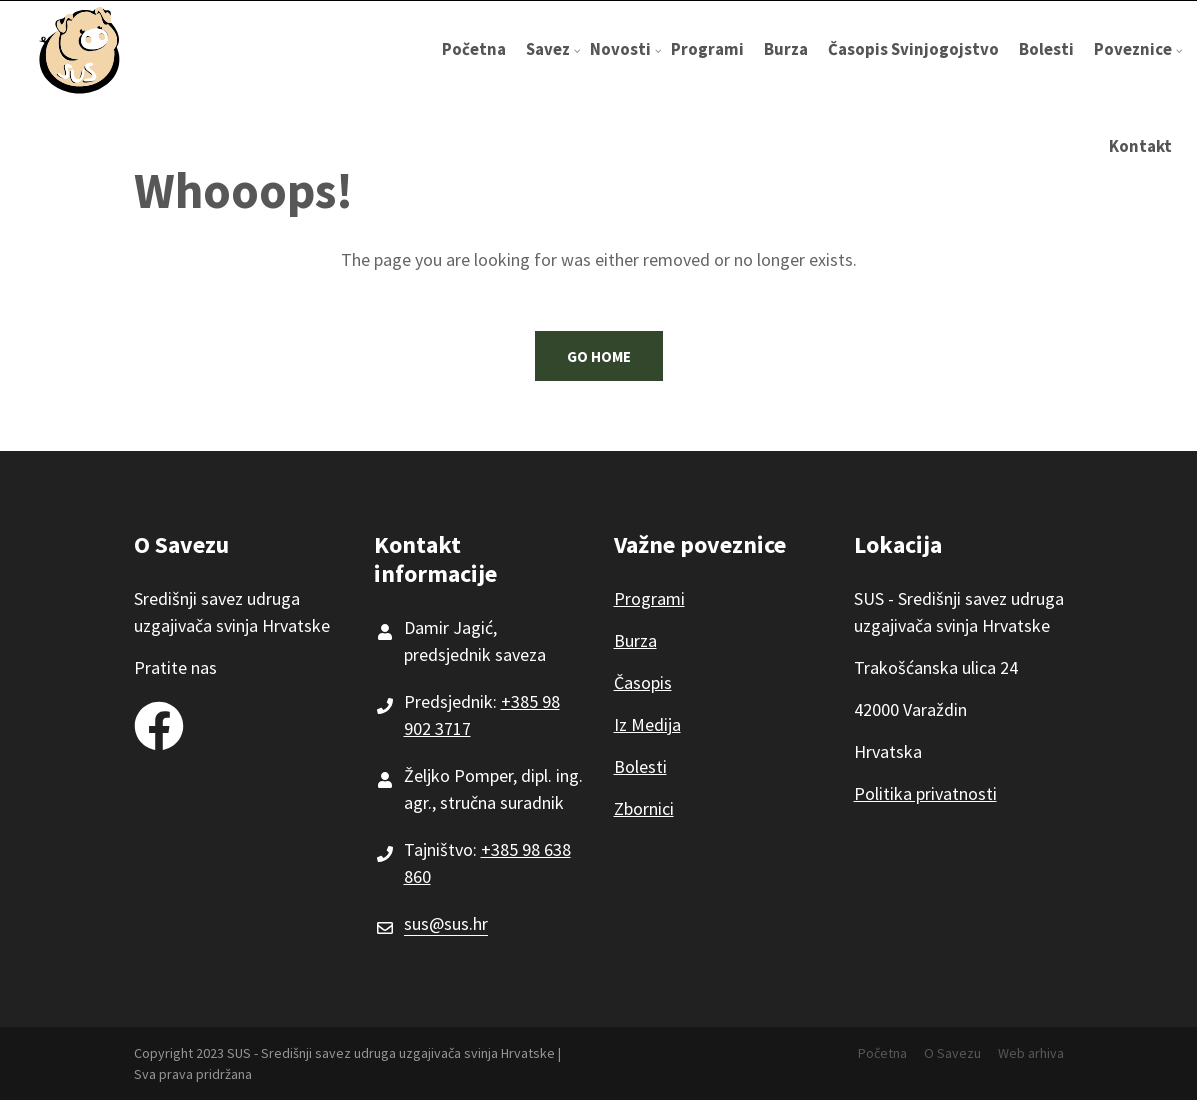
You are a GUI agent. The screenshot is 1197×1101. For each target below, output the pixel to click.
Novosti (625, 68)
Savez (553, 68)
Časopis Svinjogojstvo (913, 49)
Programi (707, 49)
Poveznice (1138, 68)
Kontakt (1140, 146)
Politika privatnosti (925, 793)
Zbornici (644, 808)
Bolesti (1046, 49)
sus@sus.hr (446, 923)
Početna (474, 49)
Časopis (643, 682)
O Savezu (952, 1053)
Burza (786, 49)
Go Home (599, 356)
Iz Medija (647, 724)
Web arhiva (1031, 1053)
